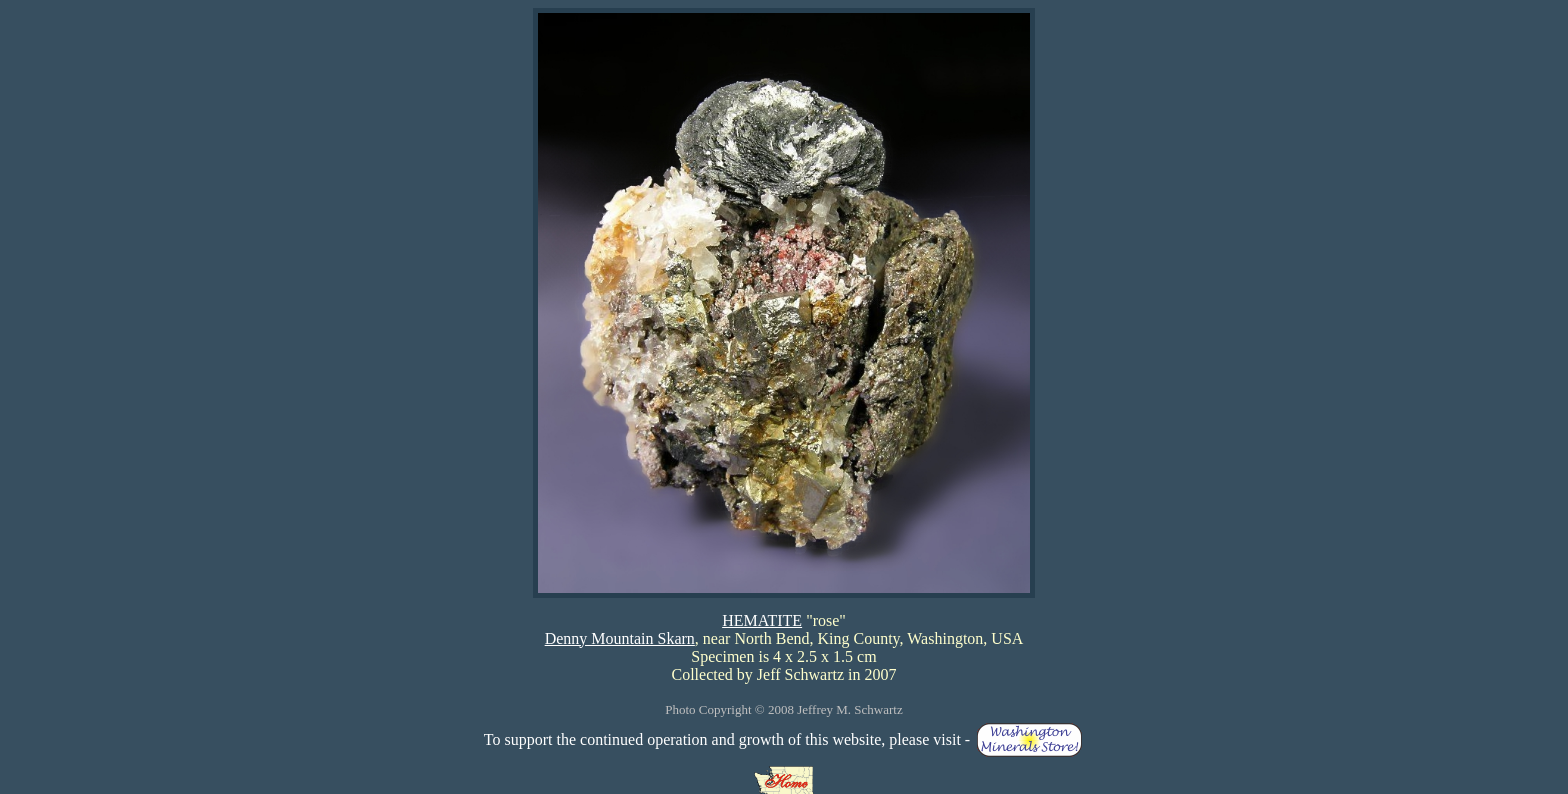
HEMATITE (762, 620)
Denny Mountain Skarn (620, 638)
